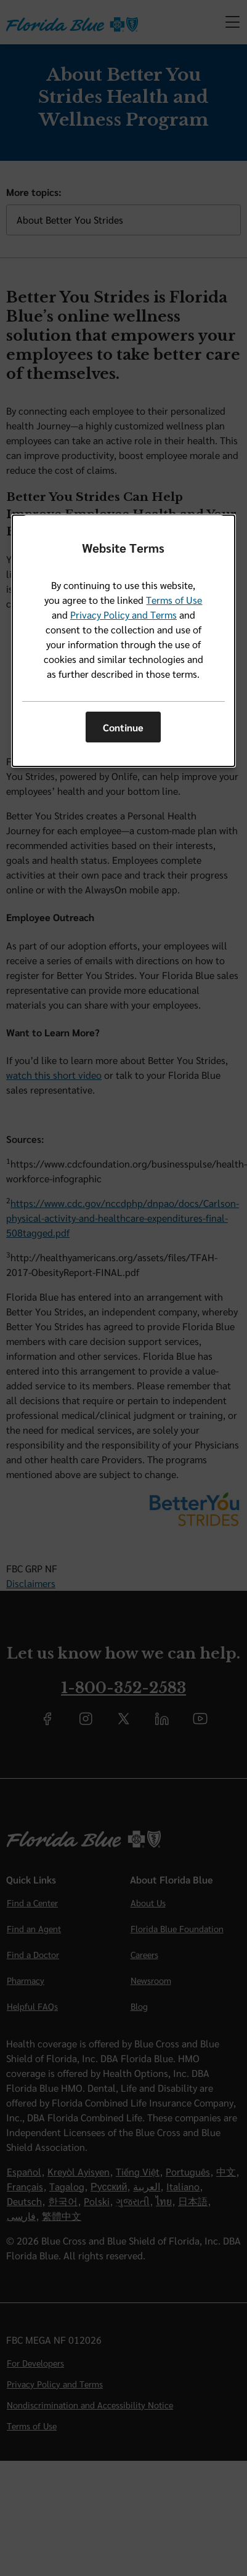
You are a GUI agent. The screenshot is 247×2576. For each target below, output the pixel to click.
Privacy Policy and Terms (123, 614)
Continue (123, 727)
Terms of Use (174, 599)
